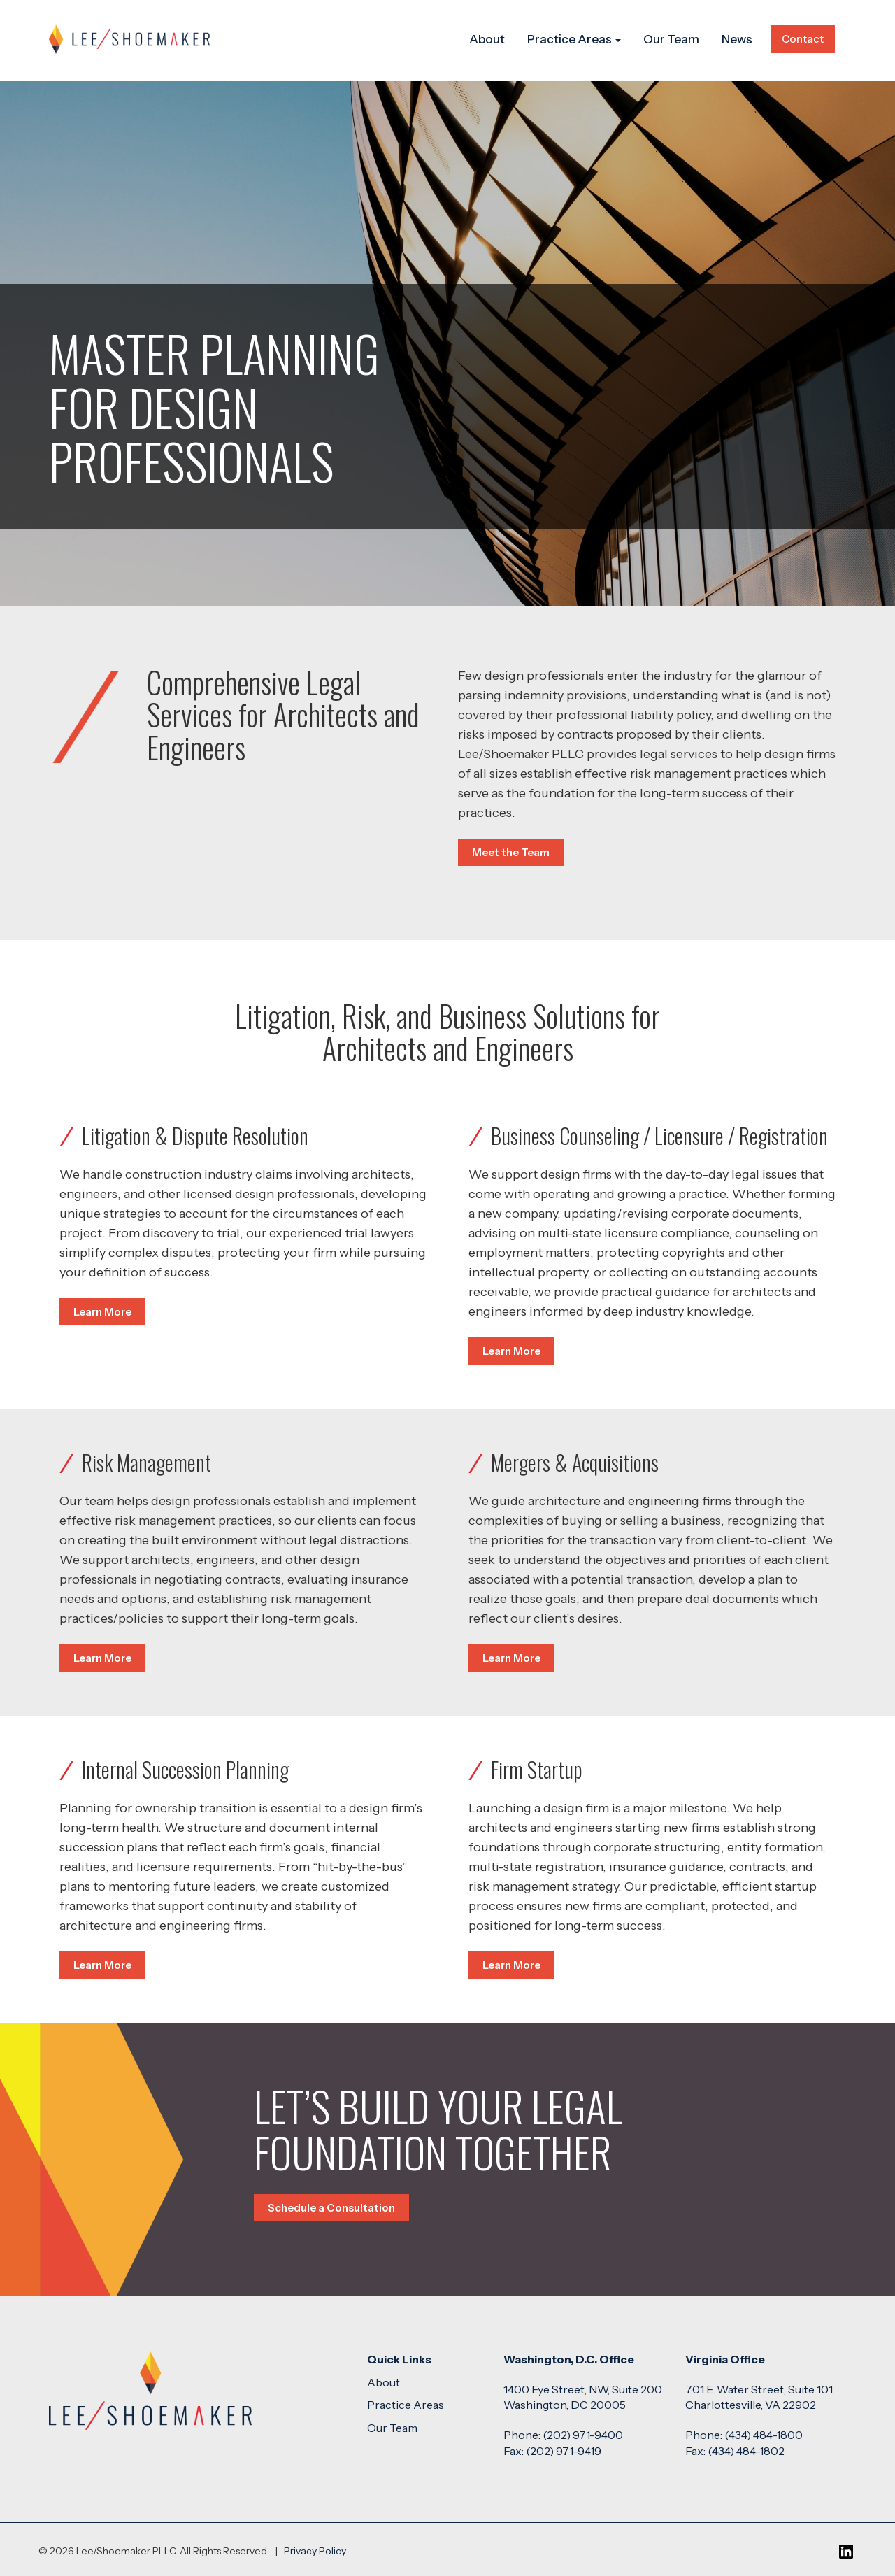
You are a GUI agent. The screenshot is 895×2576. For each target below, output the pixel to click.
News (737, 39)
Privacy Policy (315, 2551)
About (487, 39)
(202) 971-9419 (563, 2451)
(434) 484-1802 (746, 2451)
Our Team (671, 39)
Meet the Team (511, 852)
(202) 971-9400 (583, 2435)
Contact (803, 38)
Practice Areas (574, 39)
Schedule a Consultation (331, 2207)
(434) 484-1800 (763, 2435)
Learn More (102, 1311)
